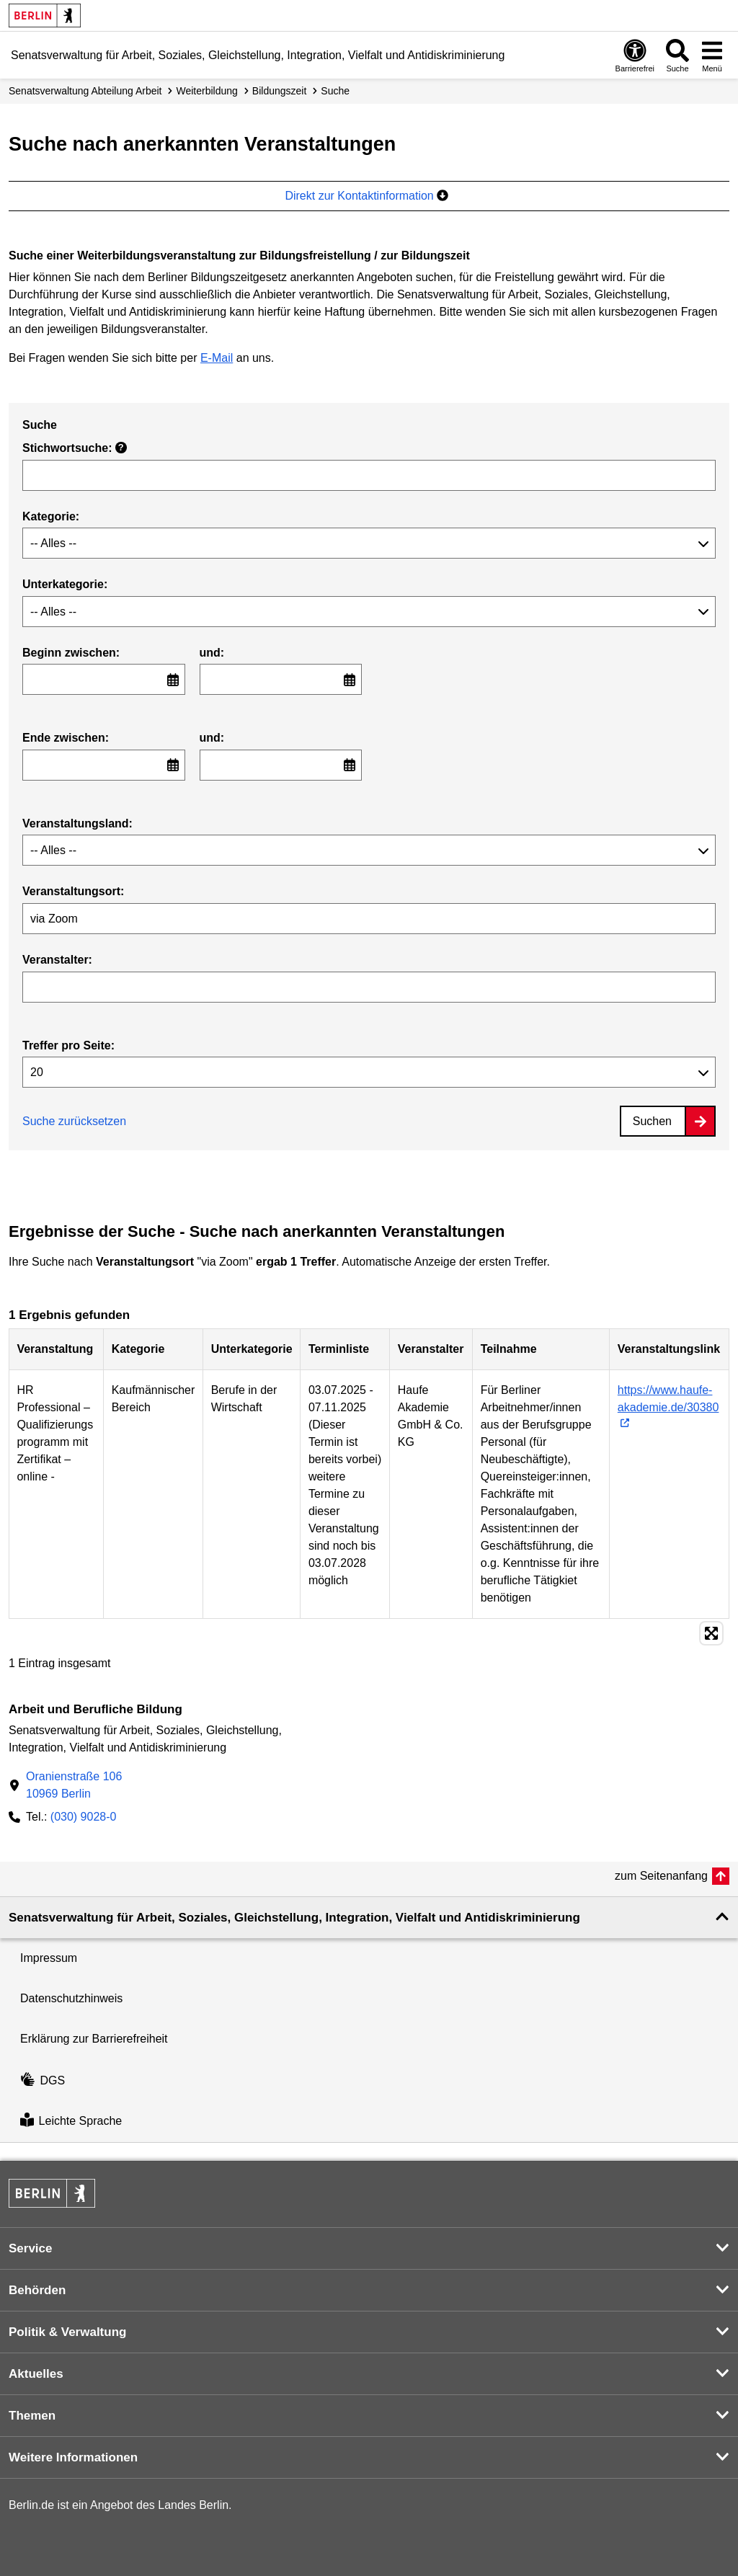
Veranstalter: (57, 960)
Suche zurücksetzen (74, 1121)
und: (212, 653)
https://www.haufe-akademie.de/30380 (668, 1398)
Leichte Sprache (71, 2121)
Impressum (48, 1958)
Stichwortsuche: (74, 448)
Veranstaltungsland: (77, 823)
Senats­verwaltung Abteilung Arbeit (85, 91)
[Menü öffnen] (712, 55)
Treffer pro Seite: (68, 1045)
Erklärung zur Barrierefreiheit (94, 2039)
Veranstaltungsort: (73, 891)
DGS (42, 2080)
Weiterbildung (206, 91)
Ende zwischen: (65, 738)
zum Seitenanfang (661, 1876)
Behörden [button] (37, 2290)
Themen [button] (32, 2415)
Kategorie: (50, 516)
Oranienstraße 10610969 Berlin (74, 1785)
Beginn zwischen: (71, 653)
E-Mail (216, 358)
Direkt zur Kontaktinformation (366, 196)
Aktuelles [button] (36, 2374)
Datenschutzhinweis (71, 1998)
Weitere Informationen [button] (73, 2457)
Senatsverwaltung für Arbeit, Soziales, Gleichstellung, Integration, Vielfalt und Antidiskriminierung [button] (294, 1917)
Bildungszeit (279, 91)
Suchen (652, 1121)
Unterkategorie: (64, 584)
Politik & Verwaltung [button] (67, 2332)
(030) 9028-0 (83, 1817)
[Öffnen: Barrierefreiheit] (635, 55)
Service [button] (31, 2248)
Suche (335, 91)
